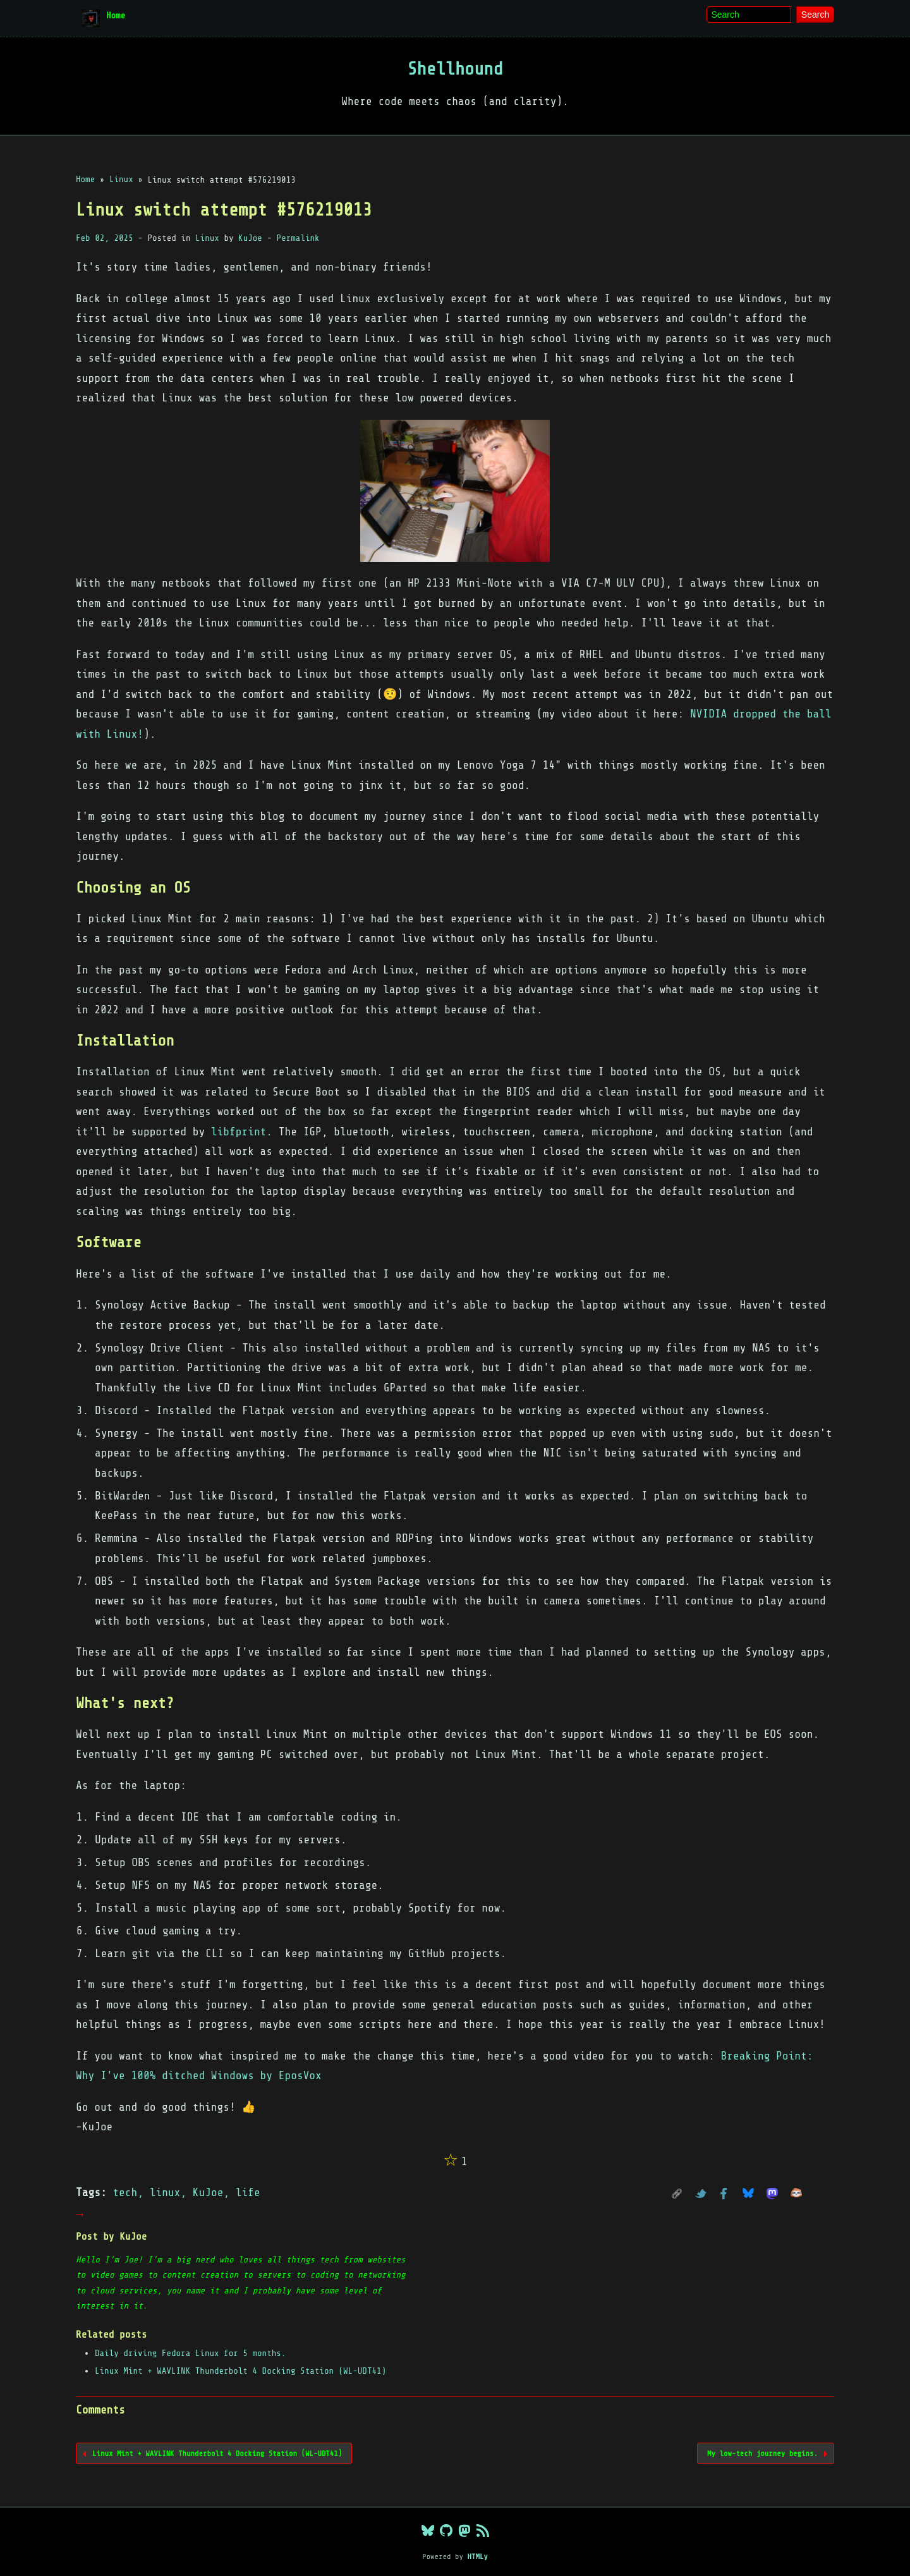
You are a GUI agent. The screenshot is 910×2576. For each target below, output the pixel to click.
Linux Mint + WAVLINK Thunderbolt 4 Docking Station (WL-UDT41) (240, 2371)
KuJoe (250, 238)
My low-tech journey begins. (762, 2453)
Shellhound (454, 69)
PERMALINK (680, 2193)
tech (124, 2192)
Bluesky (751, 2193)
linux (165, 2192)
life (248, 2192)
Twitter (704, 2193)
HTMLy (477, 2556)
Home (115, 15)
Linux (207, 238)
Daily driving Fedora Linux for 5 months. (190, 2353)
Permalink (298, 238)
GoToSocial (799, 2193)
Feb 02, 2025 (104, 238)
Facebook (727, 2193)
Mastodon (775, 2193)
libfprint (238, 1131)
